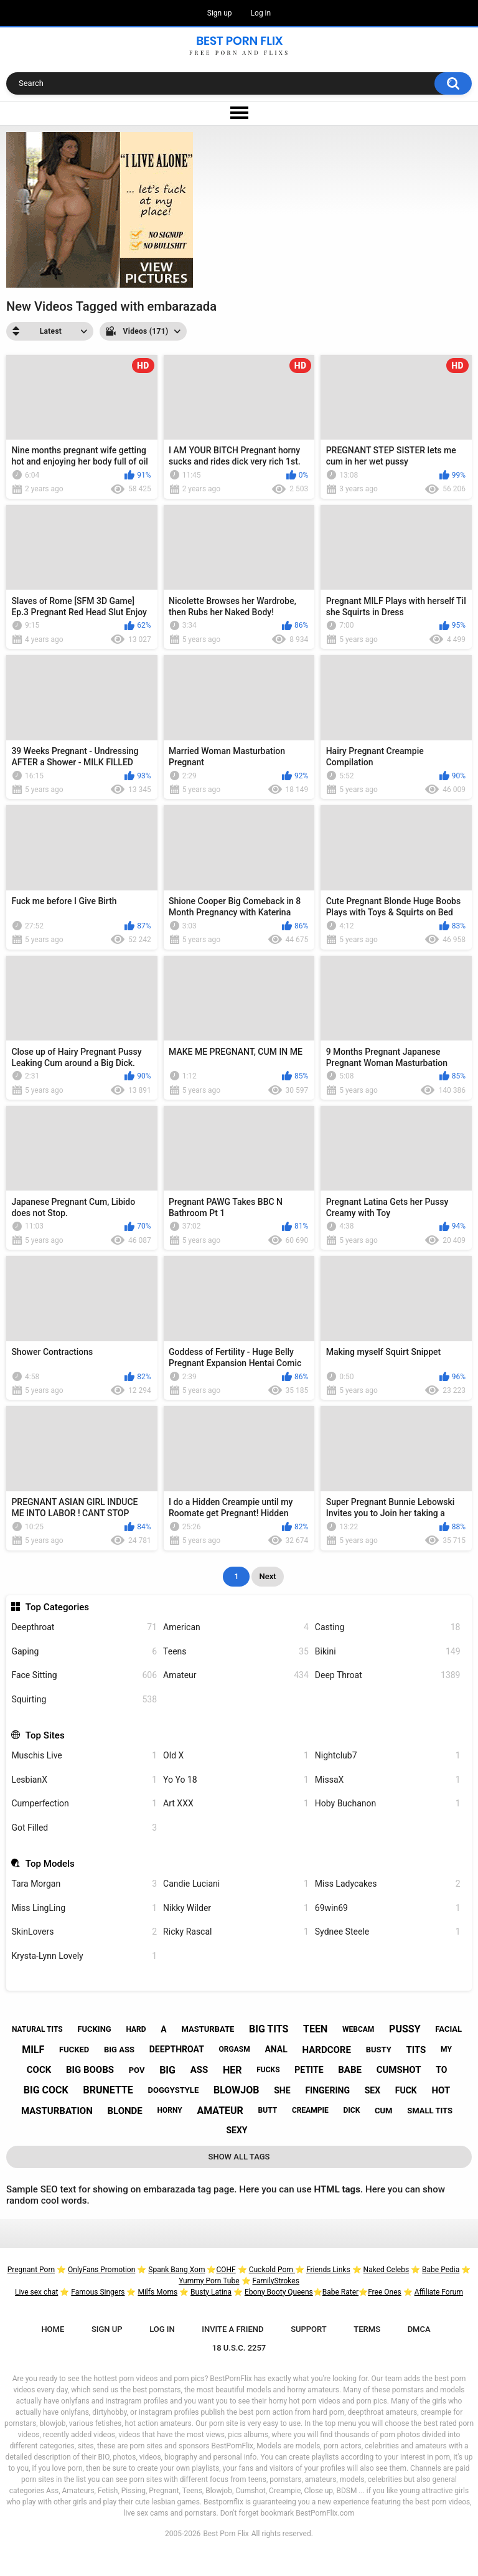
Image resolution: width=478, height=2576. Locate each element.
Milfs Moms (157, 2292)
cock (39, 2069)
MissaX (388, 1780)
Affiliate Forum (439, 2292)
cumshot (399, 2069)
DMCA (419, 2329)
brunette (108, 2090)
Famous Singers (97, 2292)
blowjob (236, 2090)
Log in (261, 13)
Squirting (84, 1699)
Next (267, 1576)
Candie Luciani (236, 1884)
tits (416, 2049)
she (282, 2090)
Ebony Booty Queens (279, 2292)
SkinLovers (84, 1932)
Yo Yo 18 (236, 1780)
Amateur (236, 1675)
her (232, 2070)
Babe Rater (340, 2292)
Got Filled (84, 1828)
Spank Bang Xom (176, 2269)
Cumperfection (84, 1803)
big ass (119, 2049)
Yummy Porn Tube (209, 2280)
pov (137, 2070)
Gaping (84, 1651)
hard (136, 2029)
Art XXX (236, 1803)
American (236, 1627)
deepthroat (176, 2049)
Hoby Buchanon (388, 1803)
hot (441, 2090)
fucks (267, 2069)
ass (199, 2069)
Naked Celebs (386, 2269)
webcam (358, 2029)
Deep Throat (388, 1675)
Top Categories (57, 1607)
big (167, 2070)
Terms (367, 2329)
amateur (220, 2110)
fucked (74, 2049)
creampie (310, 2110)
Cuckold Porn (272, 2269)
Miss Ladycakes (388, 1884)
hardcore (326, 2049)
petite (308, 2070)
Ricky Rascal (236, 1932)
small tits (429, 2110)
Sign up (219, 13)
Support (309, 2329)
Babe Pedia (440, 2269)
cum (383, 2110)
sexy (236, 2130)
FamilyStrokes (275, 2280)
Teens (236, 1651)
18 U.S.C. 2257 (239, 2347)
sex (372, 2090)
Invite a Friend (232, 2329)
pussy (404, 2029)
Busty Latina (211, 2292)
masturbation (57, 2110)
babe (350, 2069)
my (446, 2049)
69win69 (388, 1908)
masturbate (207, 2029)
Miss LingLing (84, 1908)
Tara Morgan (84, 1884)
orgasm (234, 2049)
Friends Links (328, 2269)
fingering (327, 2090)
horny (169, 2110)
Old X (236, 1755)
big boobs (90, 2069)
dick (351, 2110)
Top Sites (45, 1735)
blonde (124, 2110)
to (441, 2070)
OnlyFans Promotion (101, 2269)
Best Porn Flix (225, 2533)
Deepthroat (84, 1627)
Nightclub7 (388, 1755)
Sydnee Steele (388, 1932)
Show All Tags (239, 2156)
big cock (46, 2090)
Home (52, 2329)
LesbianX (84, 1780)
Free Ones (384, 2292)
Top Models (50, 1863)
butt (268, 2110)
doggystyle (173, 2090)
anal (276, 2049)
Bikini (388, 1651)
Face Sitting (84, 1675)
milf (33, 2049)
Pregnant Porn (31, 2269)
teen (315, 2029)
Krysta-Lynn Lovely (84, 1956)
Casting (388, 1627)
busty (378, 2049)
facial (448, 2029)
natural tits (37, 2029)
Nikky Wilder (236, 1908)
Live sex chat (36, 2292)
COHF (225, 2269)
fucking (94, 2029)
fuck (406, 2090)
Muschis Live (84, 1755)
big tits (268, 2029)
